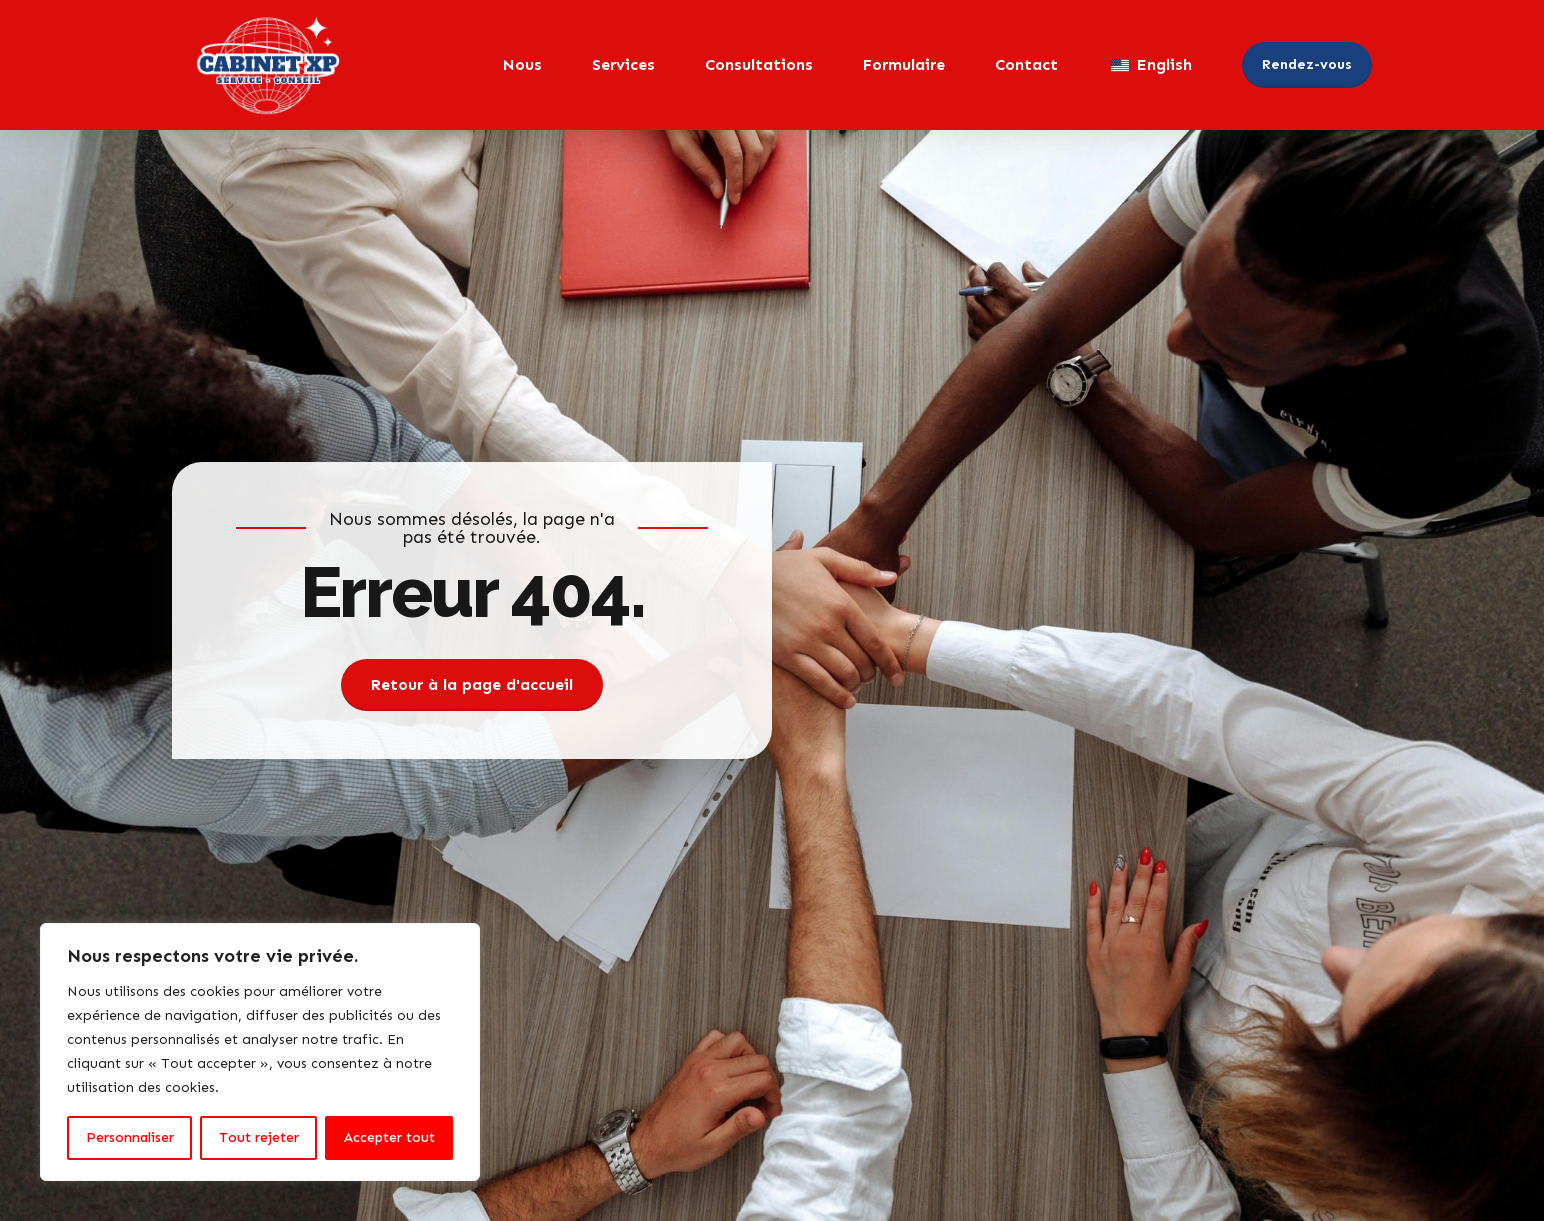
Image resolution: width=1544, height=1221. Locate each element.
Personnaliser (130, 1137)
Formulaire (904, 64)
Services (623, 64)
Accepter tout (389, 1137)
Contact (1026, 64)
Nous (522, 64)
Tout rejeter (259, 1137)
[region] (260, 1052)
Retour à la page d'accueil (472, 684)
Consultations (759, 64)
